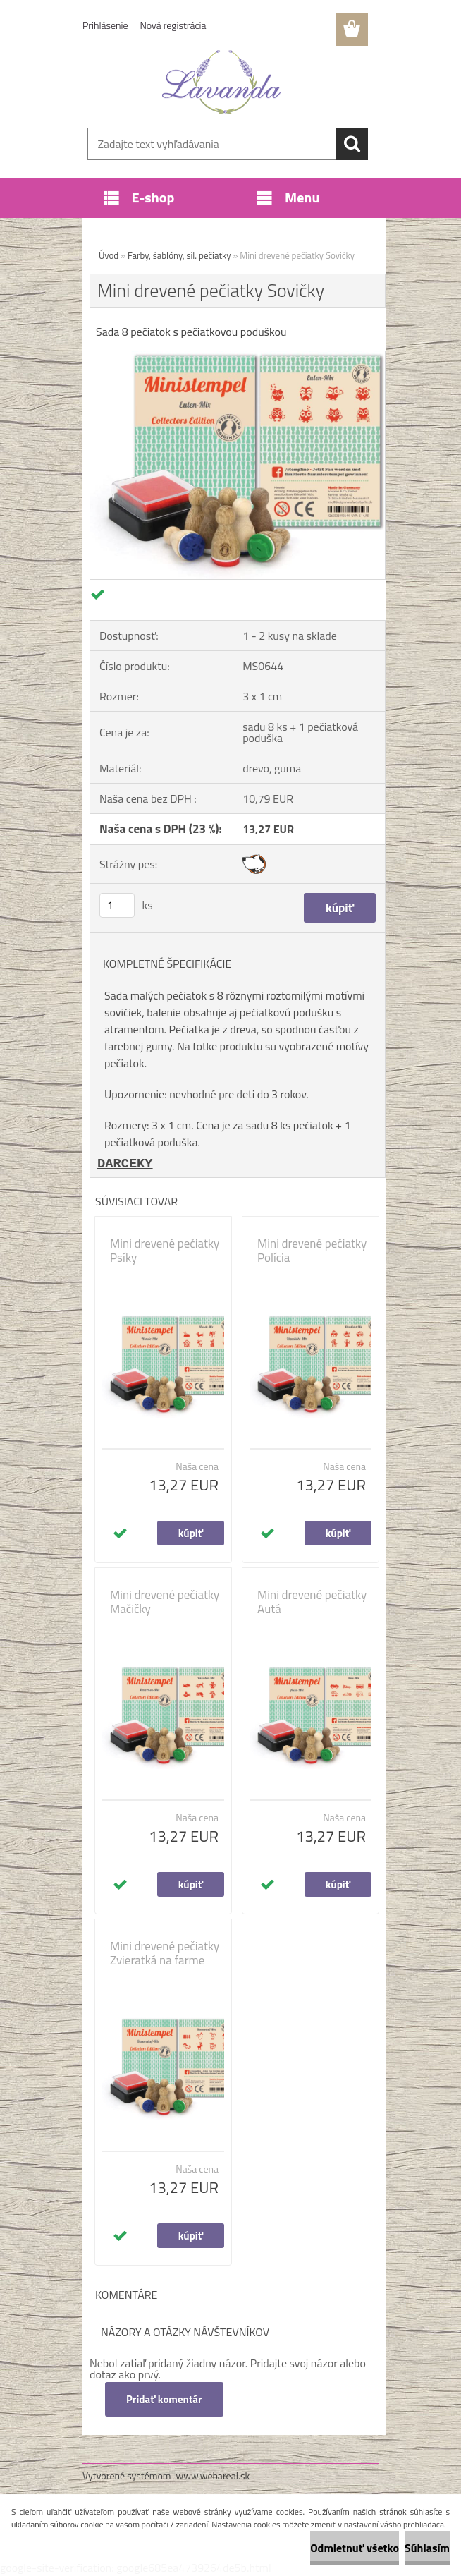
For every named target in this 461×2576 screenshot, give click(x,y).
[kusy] (117, 905)
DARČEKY (125, 1164)
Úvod (108, 255)
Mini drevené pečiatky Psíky (164, 1251)
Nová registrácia (173, 25)
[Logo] (222, 82)
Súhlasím (427, 2547)
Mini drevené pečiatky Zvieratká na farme (164, 1953)
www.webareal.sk (213, 2475)
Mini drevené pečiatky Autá (312, 1602)
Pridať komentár (164, 2399)
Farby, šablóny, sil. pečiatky (179, 255)
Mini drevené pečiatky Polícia (312, 1251)
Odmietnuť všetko (354, 2547)
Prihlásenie (105, 25)
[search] (352, 144)
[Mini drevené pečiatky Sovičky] (237, 356)
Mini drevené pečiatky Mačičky (164, 1602)
